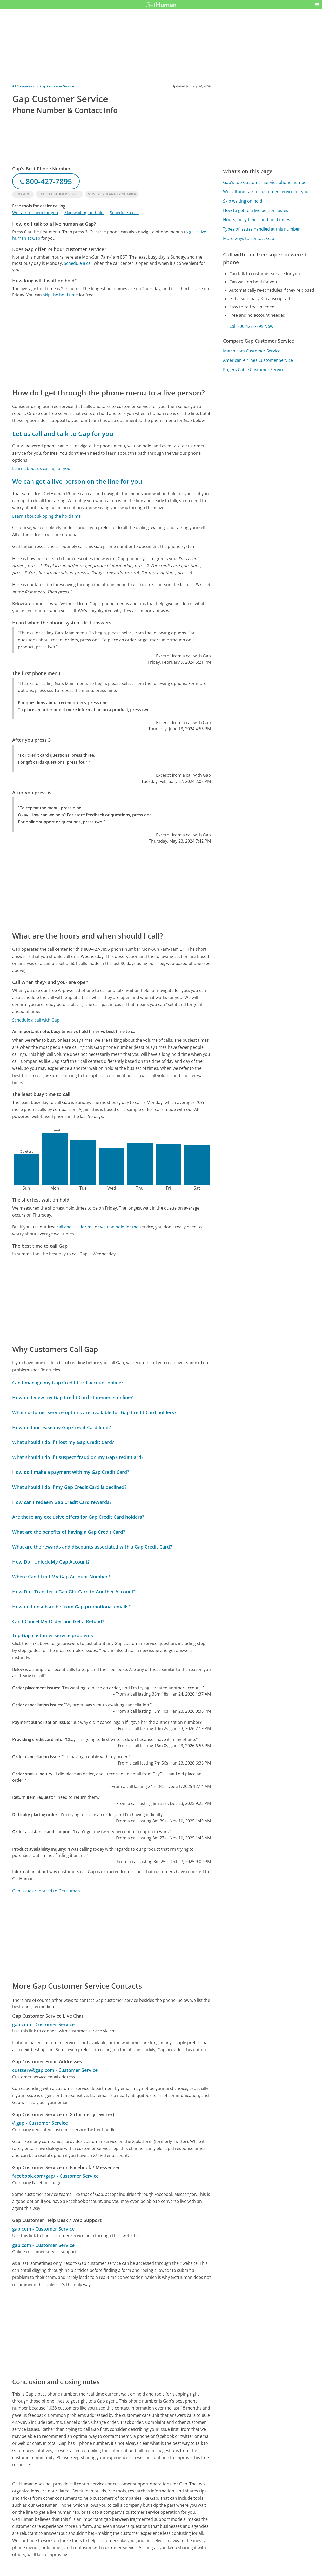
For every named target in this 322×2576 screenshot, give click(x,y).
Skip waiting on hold (84, 213)
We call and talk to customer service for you (265, 192)
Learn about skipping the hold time (46, 516)
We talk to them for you (35, 213)
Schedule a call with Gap (35, 1020)
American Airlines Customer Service (258, 360)
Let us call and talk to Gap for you (62, 433)
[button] (317, 4)
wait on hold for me (119, 1227)
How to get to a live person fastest (256, 210)
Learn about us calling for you (41, 468)
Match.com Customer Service (251, 351)
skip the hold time (60, 295)
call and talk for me (75, 1227)
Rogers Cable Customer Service (253, 369)
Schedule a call (124, 213)
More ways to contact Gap (248, 238)
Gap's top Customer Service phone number (265, 182)
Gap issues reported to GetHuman (46, 1891)
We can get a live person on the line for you (77, 481)
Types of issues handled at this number (261, 229)
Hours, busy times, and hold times (256, 220)
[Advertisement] (111, 342)
